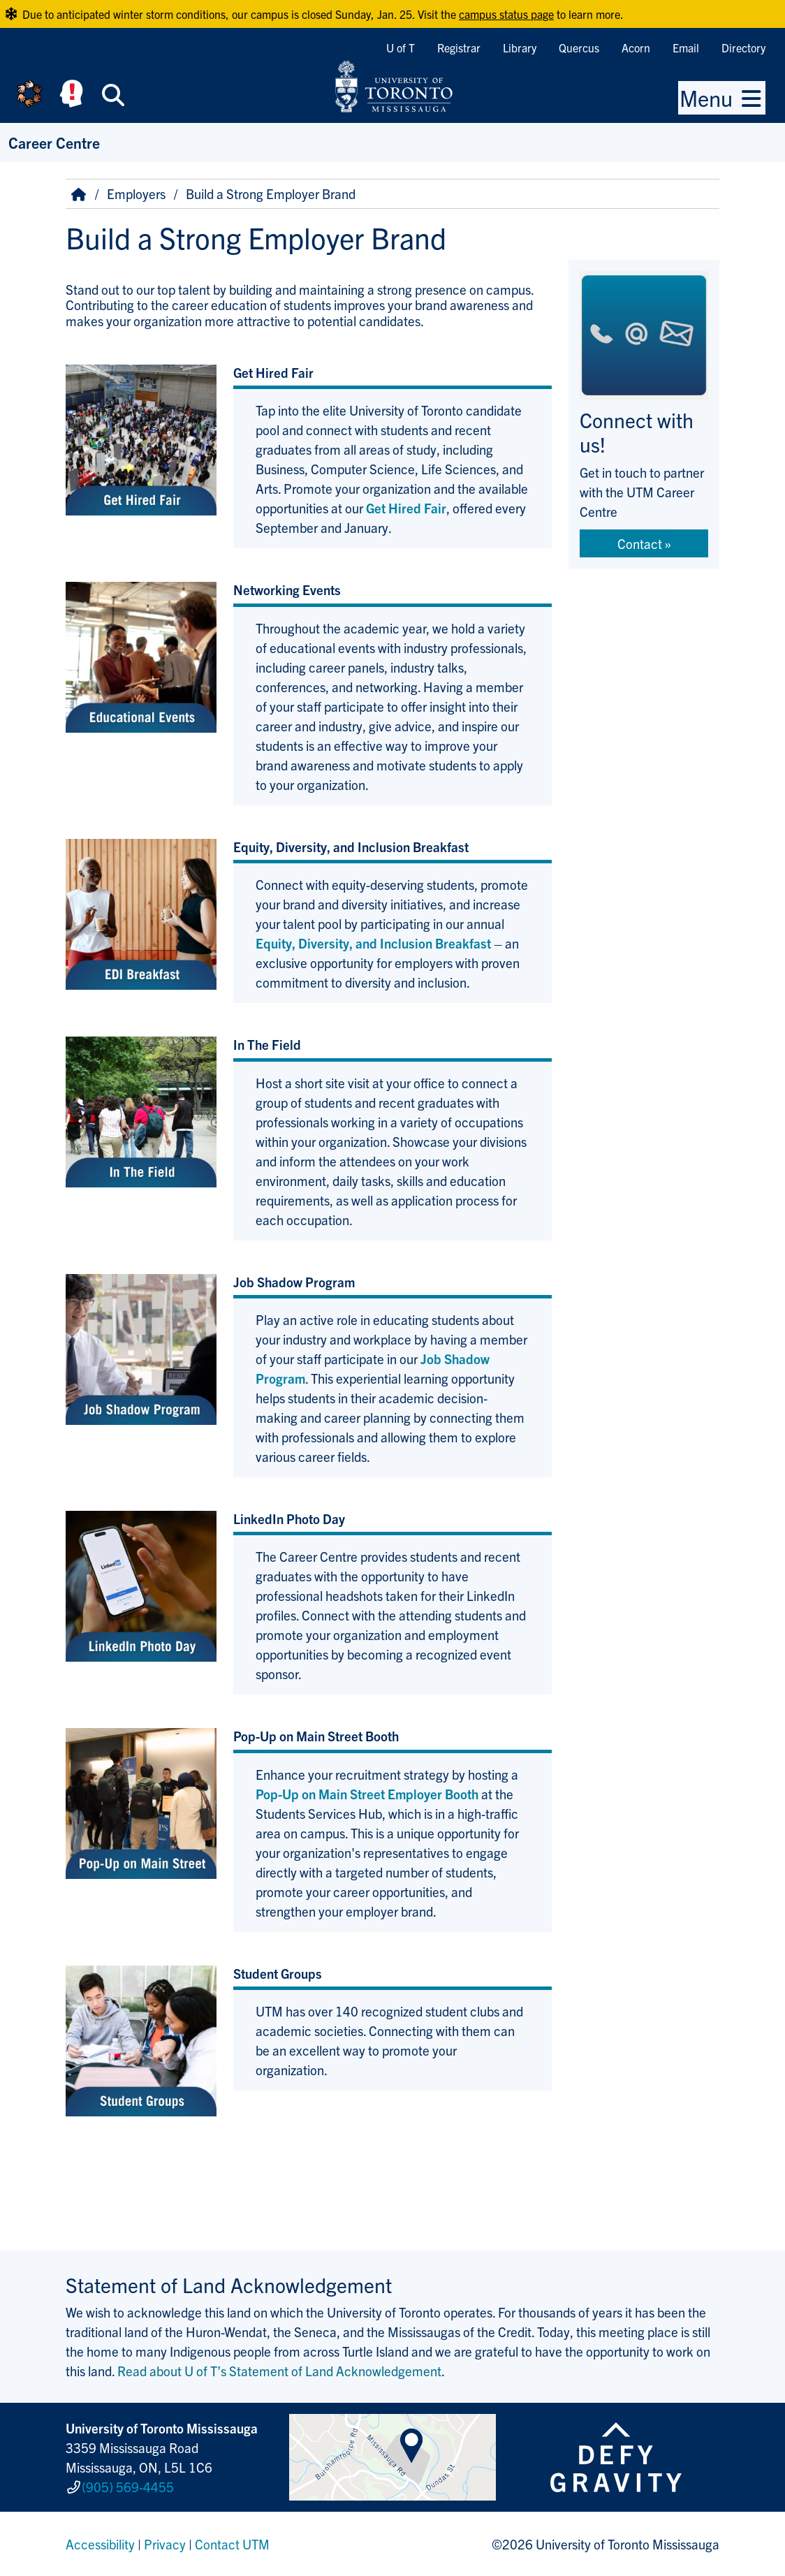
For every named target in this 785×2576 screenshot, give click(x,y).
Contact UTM (232, 2543)
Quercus (579, 47)
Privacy (165, 2543)
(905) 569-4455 (128, 2486)
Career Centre (54, 142)
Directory (743, 47)
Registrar (458, 47)
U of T (400, 47)
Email (686, 47)
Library (519, 47)
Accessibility (100, 2543)
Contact (639, 543)
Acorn (636, 47)
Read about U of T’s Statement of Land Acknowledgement (279, 2370)
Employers (136, 193)
